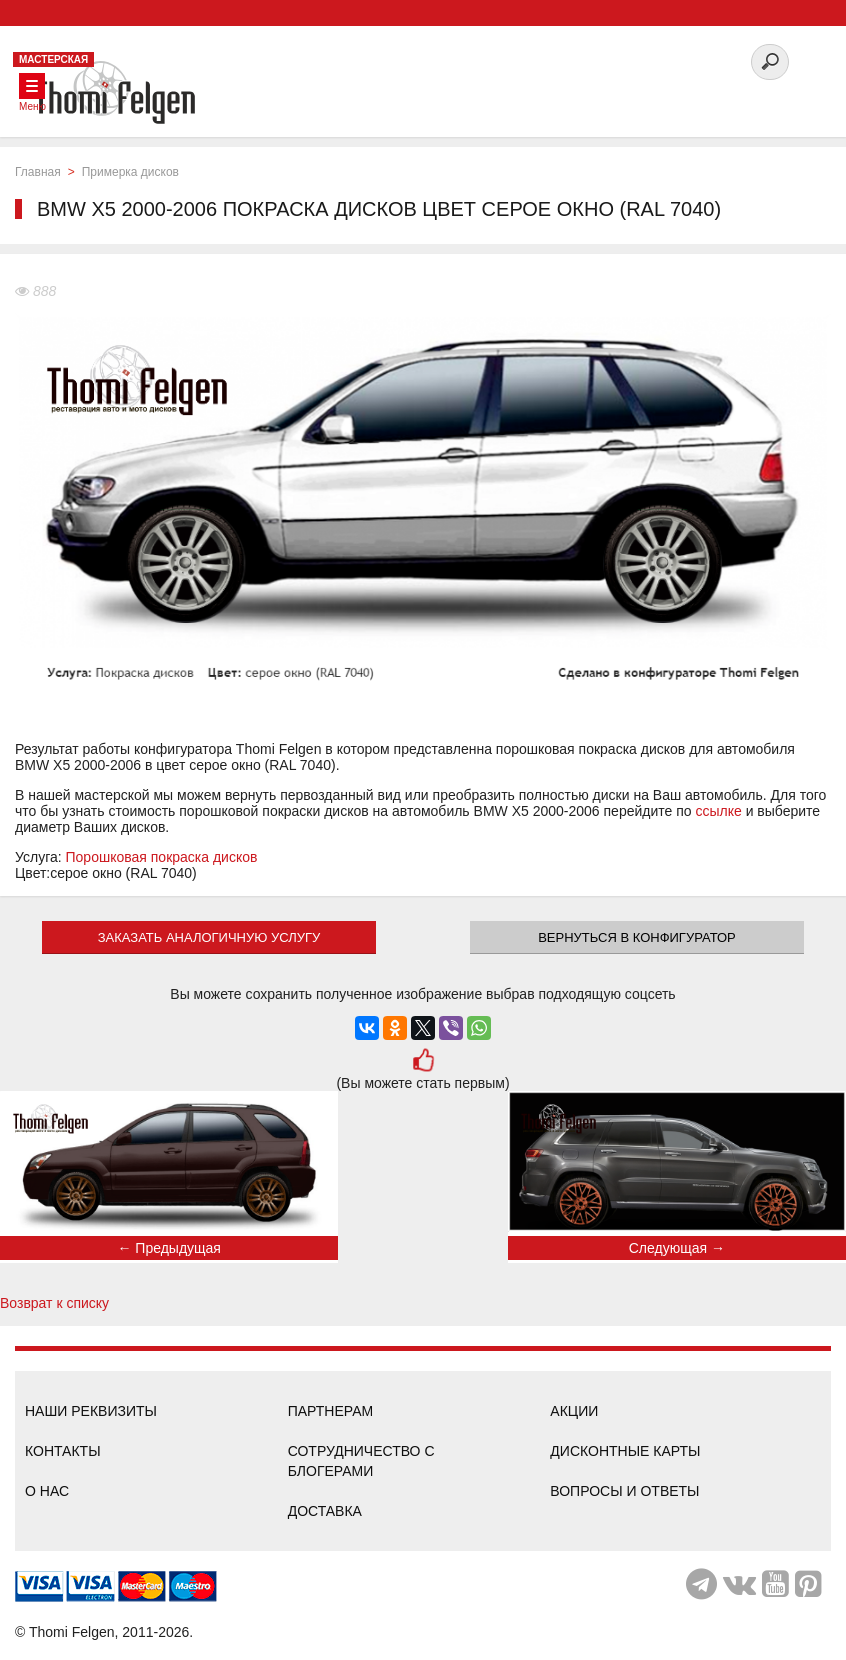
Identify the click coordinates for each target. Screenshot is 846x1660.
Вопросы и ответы (624, 1491)
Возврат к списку (54, 1303)
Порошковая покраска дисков (162, 857)
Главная (38, 172)
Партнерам (331, 1411)
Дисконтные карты (625, 1451)
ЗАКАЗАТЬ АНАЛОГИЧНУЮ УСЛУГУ (209, 937)
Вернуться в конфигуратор (637, 937)
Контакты (63, 1451)
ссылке (718, 811)
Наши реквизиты (91, 1411)
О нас (47, 1491)
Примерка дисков (130, 172)
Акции (574, 1411)
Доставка (325, 1511)
